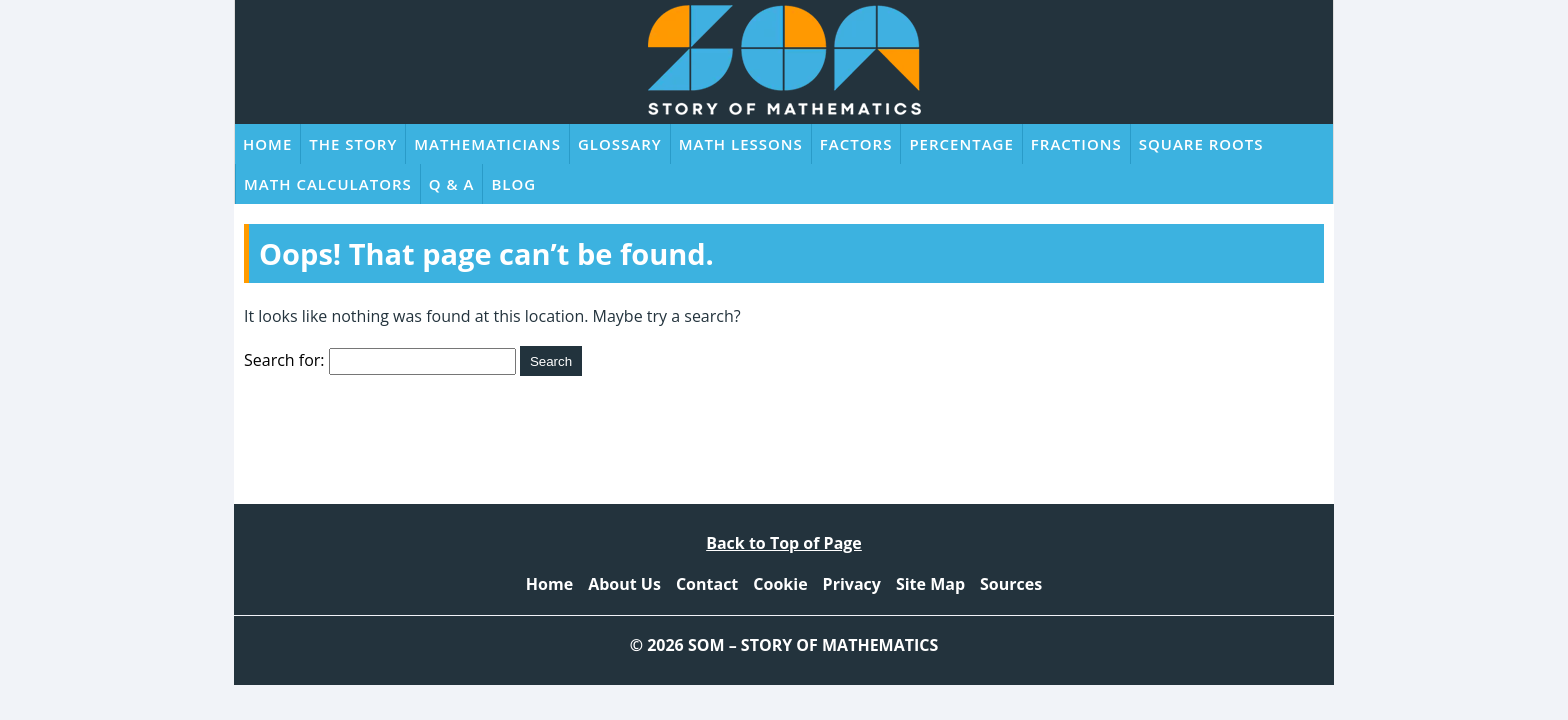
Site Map (930, 584)
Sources (1011, 584)
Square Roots (1201, 144)
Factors (856, 144)
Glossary (620, 144)
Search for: (284, 360)
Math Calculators (328, 184)
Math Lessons (741, 144)
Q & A (452, 184)
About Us (624, 584)
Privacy (852, 584)
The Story (353, 144)
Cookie (780, 584)
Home (267, 144)
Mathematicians (487, 144)
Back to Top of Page (784, 543)
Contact (707, 584)
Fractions (1076, 144)
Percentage (961, 144)
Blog (513, 184)
